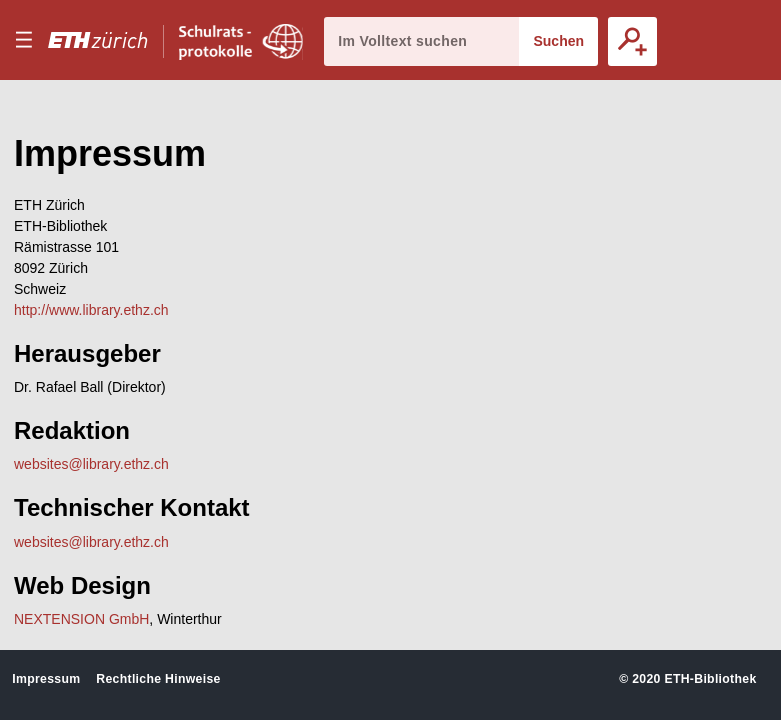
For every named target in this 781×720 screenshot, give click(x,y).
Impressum (46, 679)
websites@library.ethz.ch (91, 464)
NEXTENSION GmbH (81, 619)
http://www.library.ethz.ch (91, 310)
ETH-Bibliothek (710, 679)
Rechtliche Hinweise (158, 679)
